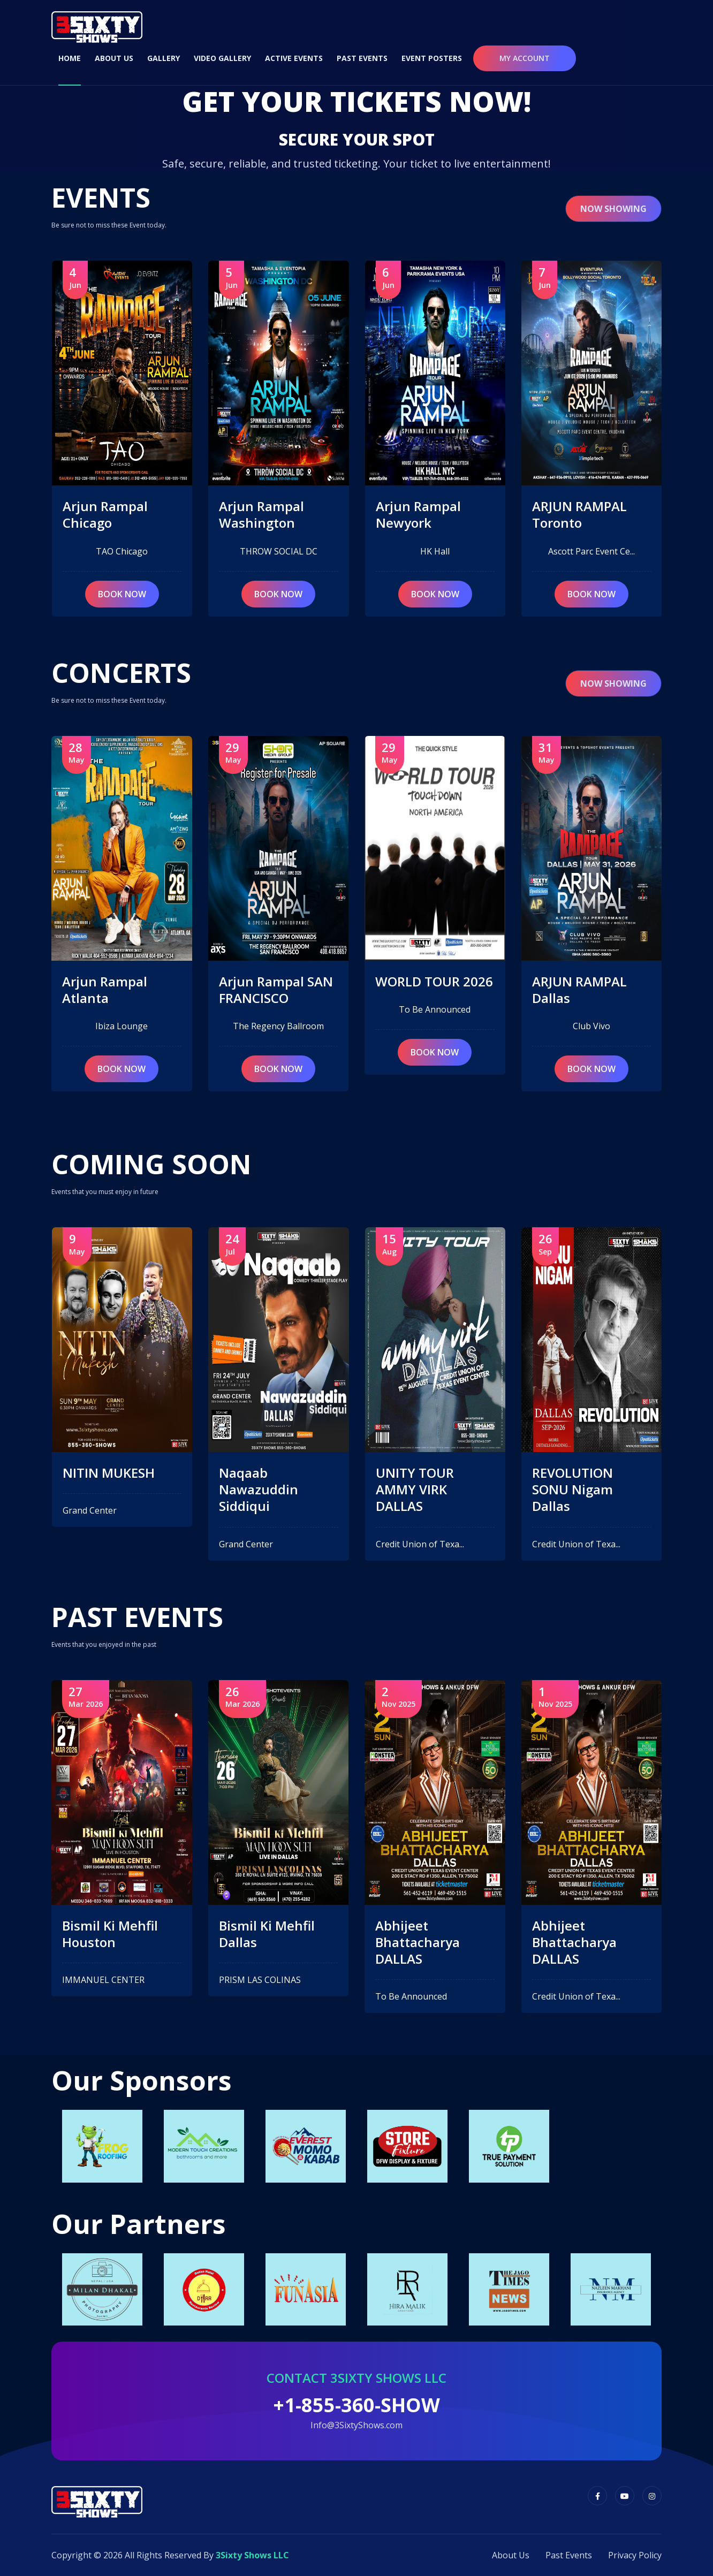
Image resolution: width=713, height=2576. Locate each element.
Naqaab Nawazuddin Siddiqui (414, 1489)
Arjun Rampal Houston (104, 514)
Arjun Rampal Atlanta (261, 989)
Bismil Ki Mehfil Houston (267, 1933)
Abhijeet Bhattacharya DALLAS (574, 1942)
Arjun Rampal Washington (417, 514)
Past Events (362, 58)
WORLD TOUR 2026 (591, 981)
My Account (524, 58)
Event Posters (431, 58)
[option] (102, 2146)
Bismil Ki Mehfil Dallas (424, 1933)
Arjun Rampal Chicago (261, 514)
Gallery (163, 58)
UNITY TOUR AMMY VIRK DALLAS (571, 1489)
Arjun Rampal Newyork (574, 514)
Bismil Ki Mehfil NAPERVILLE (110, 1933)
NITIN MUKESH (109, 981)
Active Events (294, 58)
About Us (114, 58)
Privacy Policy (635, 2555)
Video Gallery (222, 58)
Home (69, 58)
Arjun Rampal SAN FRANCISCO (433, 989)
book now (121, 594)
